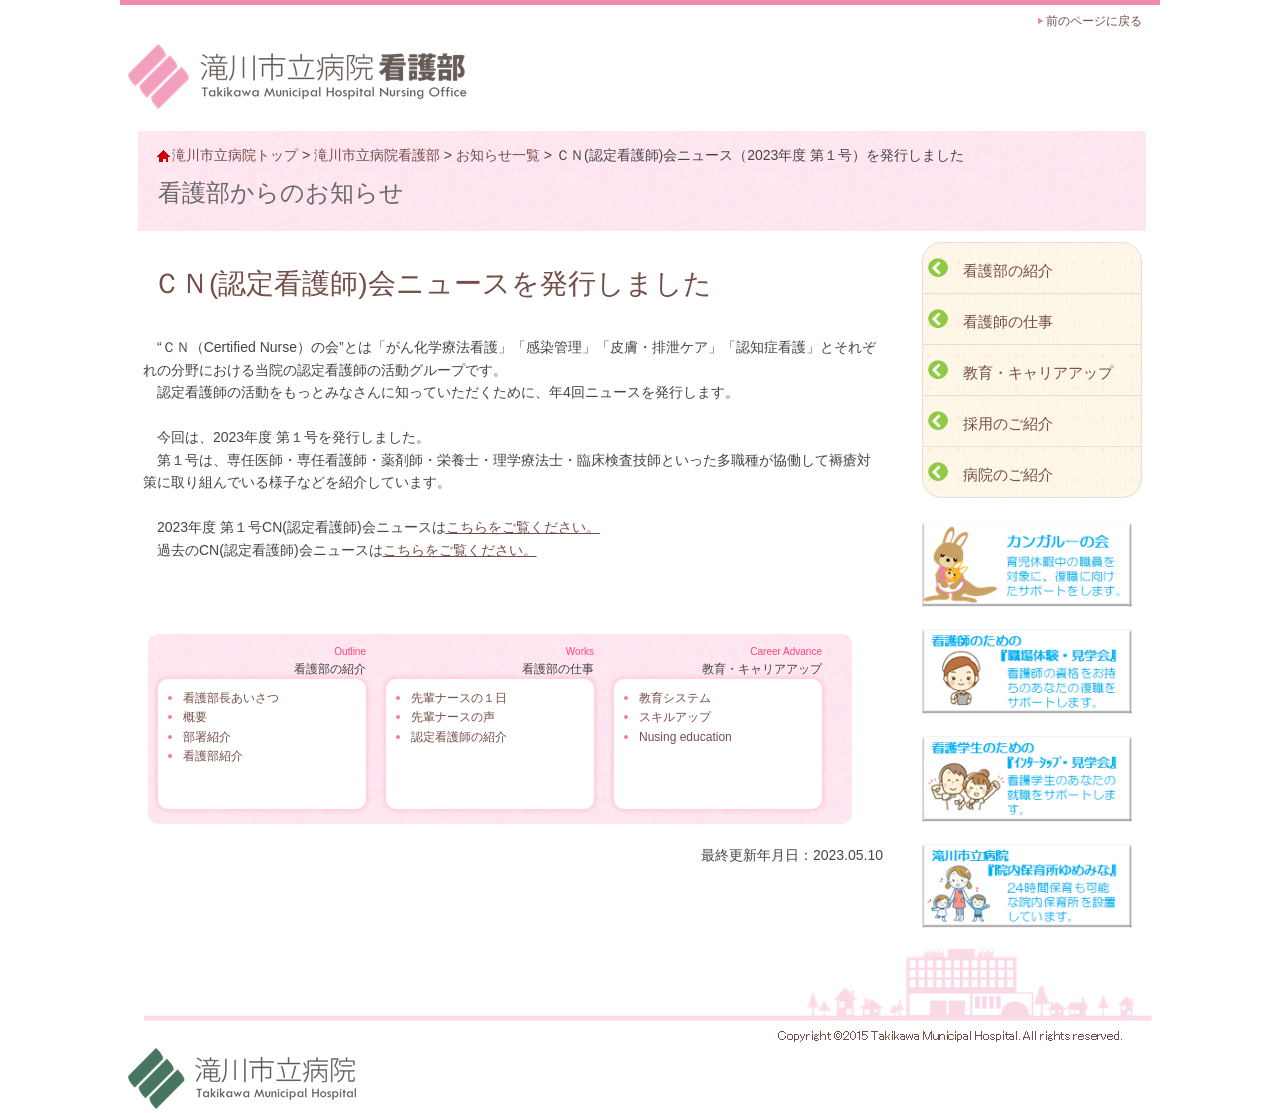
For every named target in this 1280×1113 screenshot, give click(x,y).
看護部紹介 (213, 756)
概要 (195, 717)
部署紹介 (207, 737)
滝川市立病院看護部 (377, 155)
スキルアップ (675, 717)
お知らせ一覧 (498, 155)
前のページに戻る (1094, 21)
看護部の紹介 (1008, 270)
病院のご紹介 (1008, 474)
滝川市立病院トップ (235, 155)
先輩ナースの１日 (459, 698)
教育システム (675, 698)
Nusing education (685, 737)
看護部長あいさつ (231, 698)
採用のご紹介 (1008, 423)
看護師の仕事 (1008, 321)
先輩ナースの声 (453, 717)
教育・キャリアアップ (1038, 372)
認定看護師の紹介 (459, 737)
